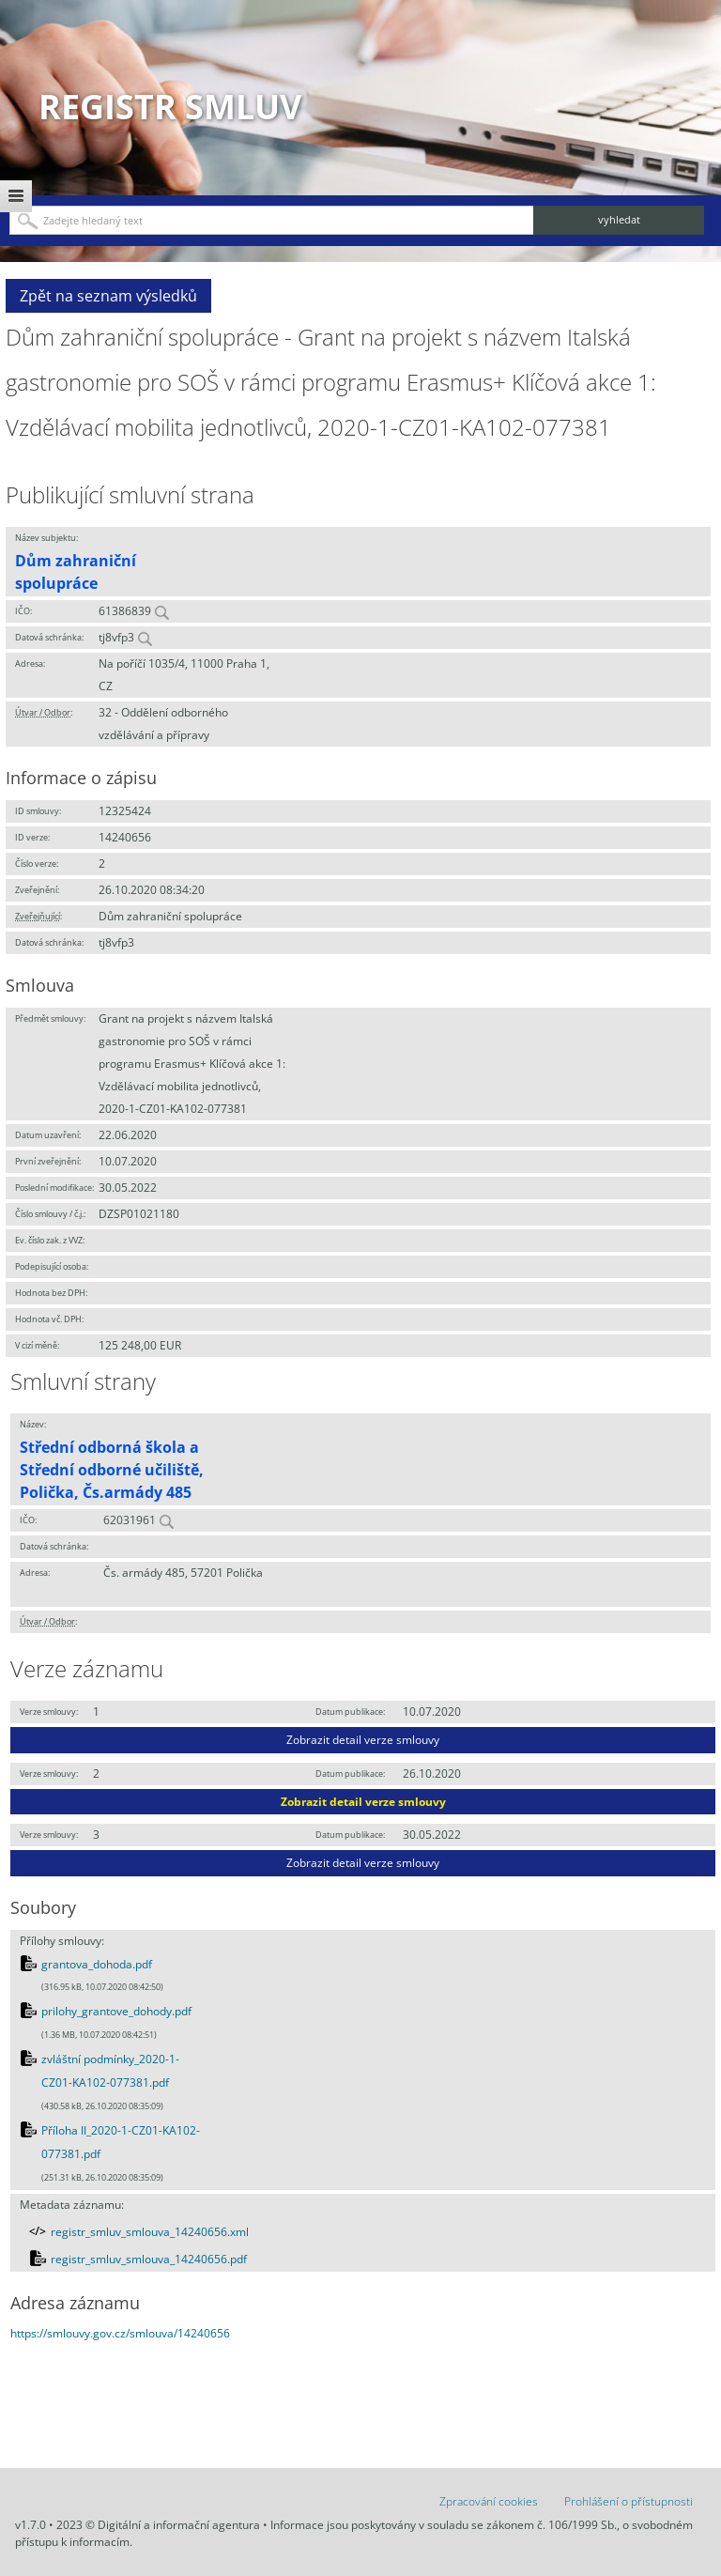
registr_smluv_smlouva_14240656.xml (150, 2232)
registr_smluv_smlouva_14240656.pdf (149, 2259)
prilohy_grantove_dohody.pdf (116, 2011)
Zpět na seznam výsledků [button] (108, 295)
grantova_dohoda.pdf (96, 1964)
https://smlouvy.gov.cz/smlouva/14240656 (120, 2333)
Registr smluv (169, 107)
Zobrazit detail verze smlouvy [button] (362, 1740)
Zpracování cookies (488, 2501)
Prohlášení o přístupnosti (628, 2501)
